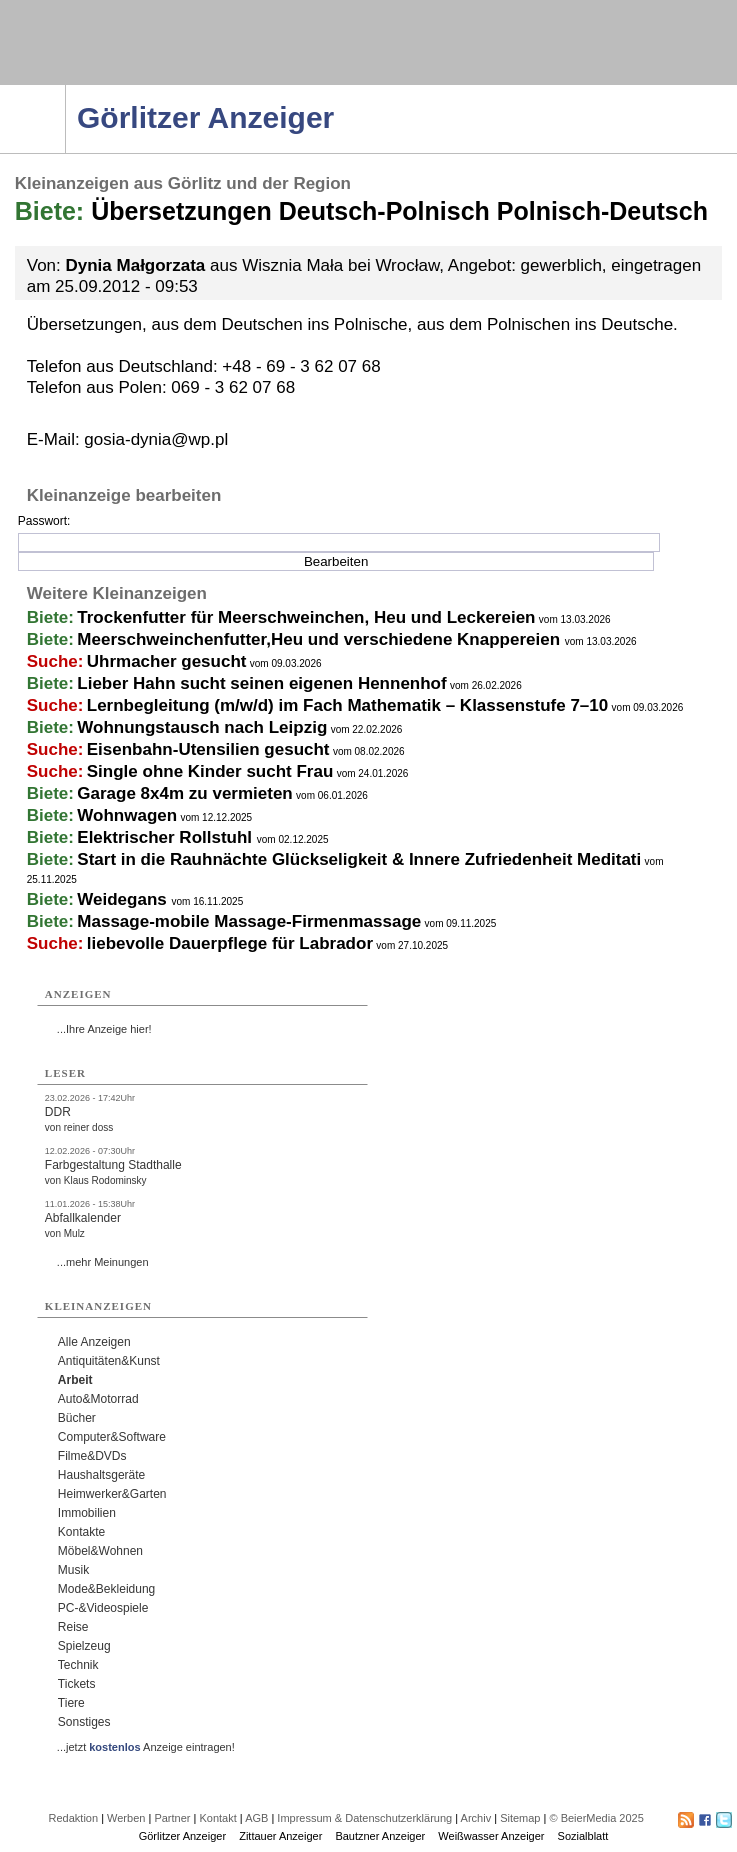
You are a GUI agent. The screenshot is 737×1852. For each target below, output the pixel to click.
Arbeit (75, 1380)
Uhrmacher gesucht (167, 661)
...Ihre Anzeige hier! (104, 1029)
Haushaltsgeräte (101, 1475)
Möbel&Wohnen (100, 1551)
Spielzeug (84, 1646)
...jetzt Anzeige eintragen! (146, 1747)
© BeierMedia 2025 (596, 1818)
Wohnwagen (127, 815)
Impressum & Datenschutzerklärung (364, 1818)
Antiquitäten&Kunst (109, 1361)
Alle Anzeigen (94, 1342)
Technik (78, 1665)
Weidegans (124, 899)
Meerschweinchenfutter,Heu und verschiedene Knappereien (320, 639)
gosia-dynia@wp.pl (156, 439)
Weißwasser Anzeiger (491, 1836)
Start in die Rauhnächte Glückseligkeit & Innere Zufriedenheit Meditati (359, 859)
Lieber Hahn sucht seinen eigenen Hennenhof (261, 683)
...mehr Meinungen (103, 1262)
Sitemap (520, 1818)
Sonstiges (84, 1722)
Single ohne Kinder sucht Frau (210, 771)
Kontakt (217, 1818)
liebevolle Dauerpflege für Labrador (230, 943)
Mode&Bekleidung (106, 1589)
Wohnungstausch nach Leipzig (202, 727)
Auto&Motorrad (98, 1399)
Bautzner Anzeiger (380, 1836)
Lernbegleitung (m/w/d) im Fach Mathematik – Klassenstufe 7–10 (347, 705)
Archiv (476, 1818)
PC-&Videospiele (103, 1608)
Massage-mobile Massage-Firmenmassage (249, 921)
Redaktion (74, 1818)
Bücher (77, 1418)
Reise (73, 1627)
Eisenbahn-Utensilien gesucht (208, 749)
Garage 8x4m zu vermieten (184, 793)
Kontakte (81, 1532)
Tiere (71, 1703)
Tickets (77, 1684)
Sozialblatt (583, 1836)
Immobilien (87, 1513)
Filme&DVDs (92, 1456)
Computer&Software (112, 1437)
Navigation (65, 91)
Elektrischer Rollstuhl (167, 837)
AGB (256, 1818)
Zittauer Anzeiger (280, 1836)
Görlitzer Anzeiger (182, 1836)
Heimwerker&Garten (112, 1494)
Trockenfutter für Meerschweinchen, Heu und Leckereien (306, 617)
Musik (73, 1570)
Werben (126, 1818)
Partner (172, 1818)
